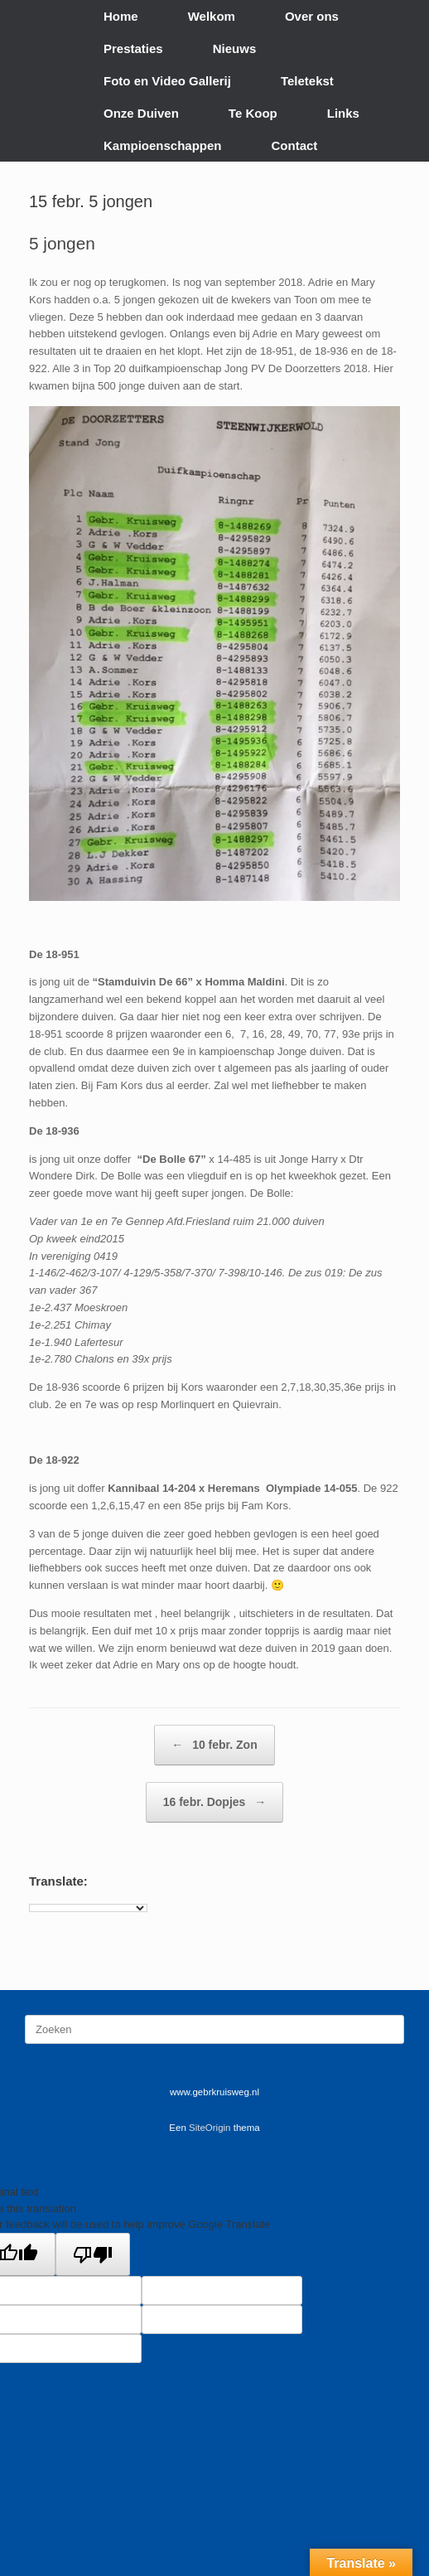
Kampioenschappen (163, 145)
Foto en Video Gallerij (167, 81)
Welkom (211, 16)
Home (121, 16)
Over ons (312, 16)
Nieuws (235, 48)
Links (343, 113)
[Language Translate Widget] (88, 1908)
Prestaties (133, 48)
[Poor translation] (92, 2254)
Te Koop (253, 113)
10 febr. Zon (214, 1745)
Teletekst (307, 81)
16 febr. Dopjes (214, 1802)
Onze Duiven (141, 113)
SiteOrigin (210, 2128)
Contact (295, 145)
